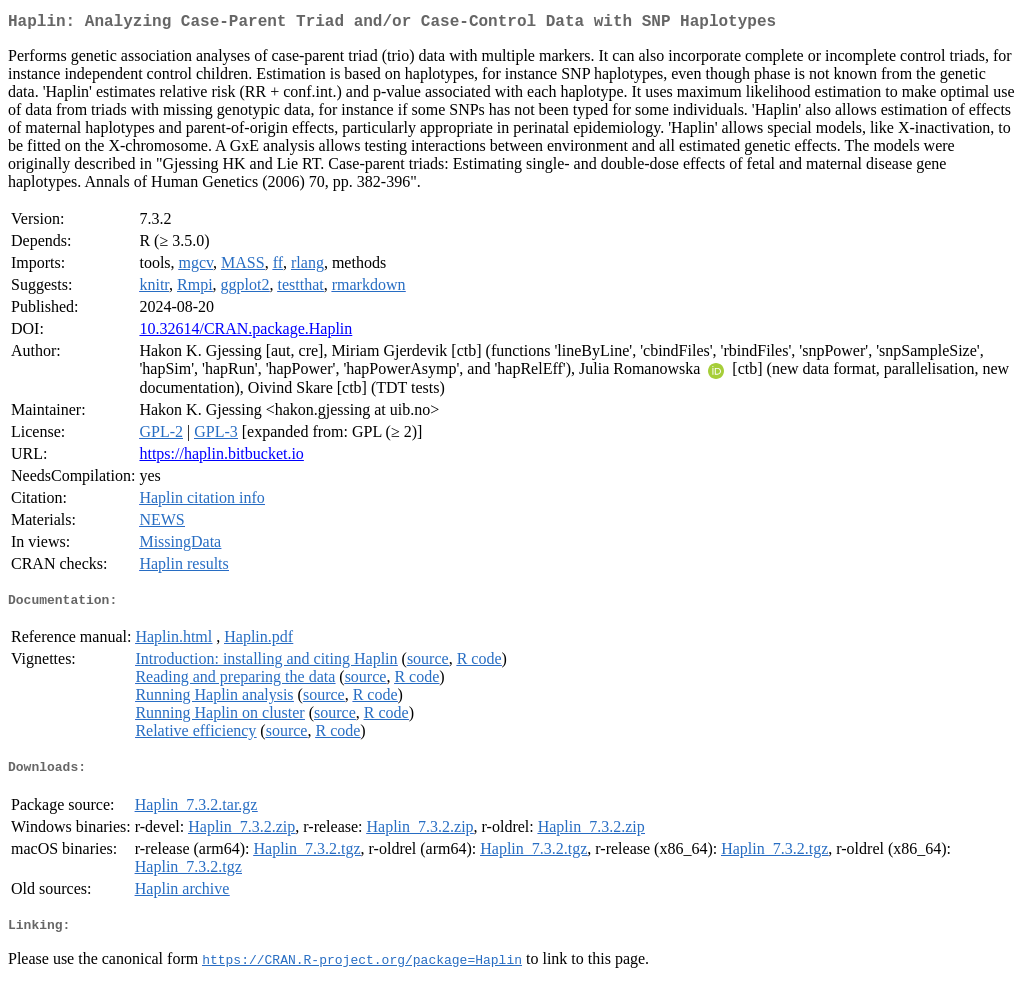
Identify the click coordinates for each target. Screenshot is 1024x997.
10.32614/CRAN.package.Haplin (245, 332)
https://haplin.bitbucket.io (221, 457)
